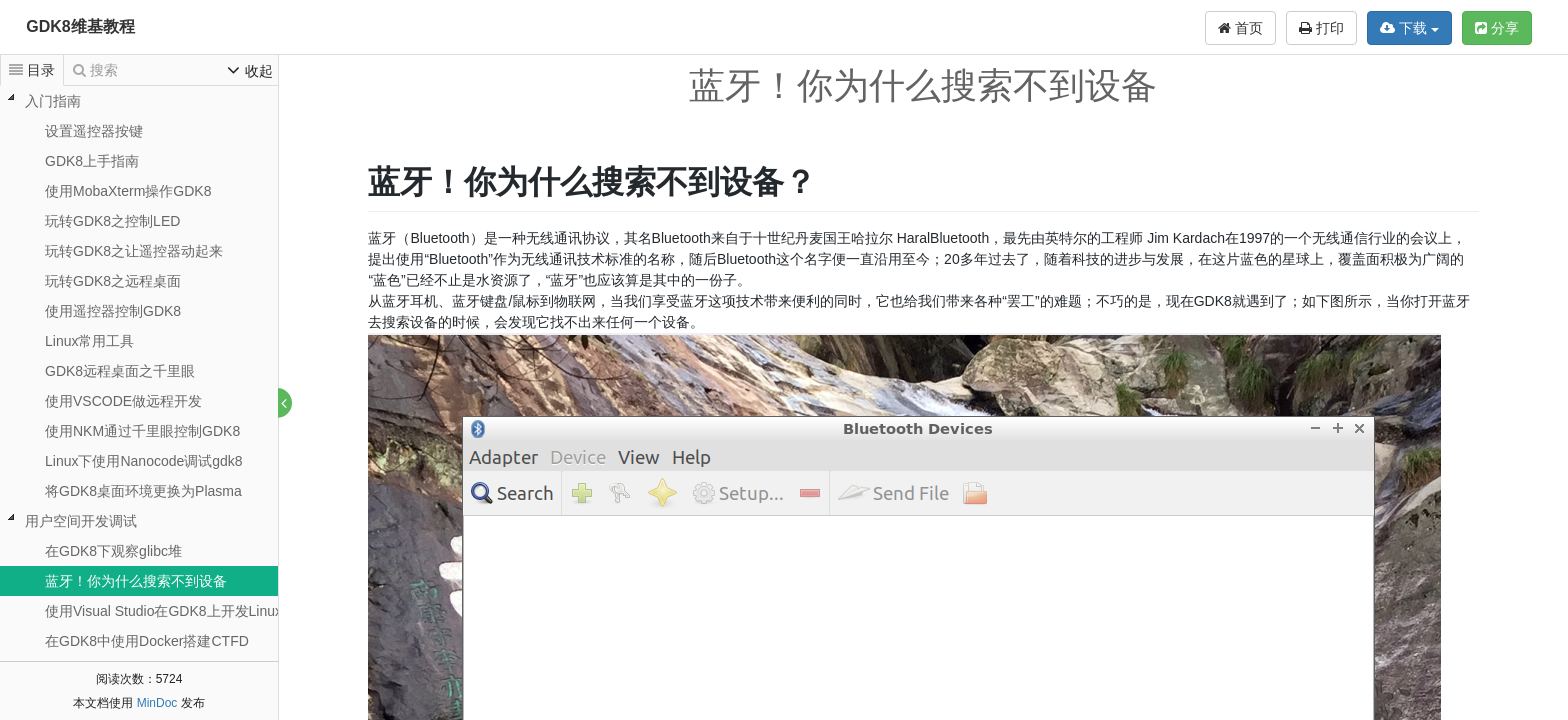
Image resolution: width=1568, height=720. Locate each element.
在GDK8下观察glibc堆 (113, 551)
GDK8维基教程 (80, 26)
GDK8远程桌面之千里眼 (120, 371)
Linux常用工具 (89, 341)
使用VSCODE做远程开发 (123, 401)
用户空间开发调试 (81, 521)
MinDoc (157, 703)
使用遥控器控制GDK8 (113, 311)
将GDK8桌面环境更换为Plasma (143, 491)
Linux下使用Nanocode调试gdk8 (144, 461)
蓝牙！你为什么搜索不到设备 (136, 581)
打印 (1321, 28)
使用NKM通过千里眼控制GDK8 (142, 431)
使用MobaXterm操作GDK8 (128, 191)
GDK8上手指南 (92, 161)
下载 (1409, 28)
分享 (1497, 28)
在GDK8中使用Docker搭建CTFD (147, 641)
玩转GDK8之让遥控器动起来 (134, 251)
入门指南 (53, 101)
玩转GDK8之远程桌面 (113, 281)
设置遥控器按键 (94, 131)
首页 (1240, 28)
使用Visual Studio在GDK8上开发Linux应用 (177, 611)
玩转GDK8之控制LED (112, 221)
